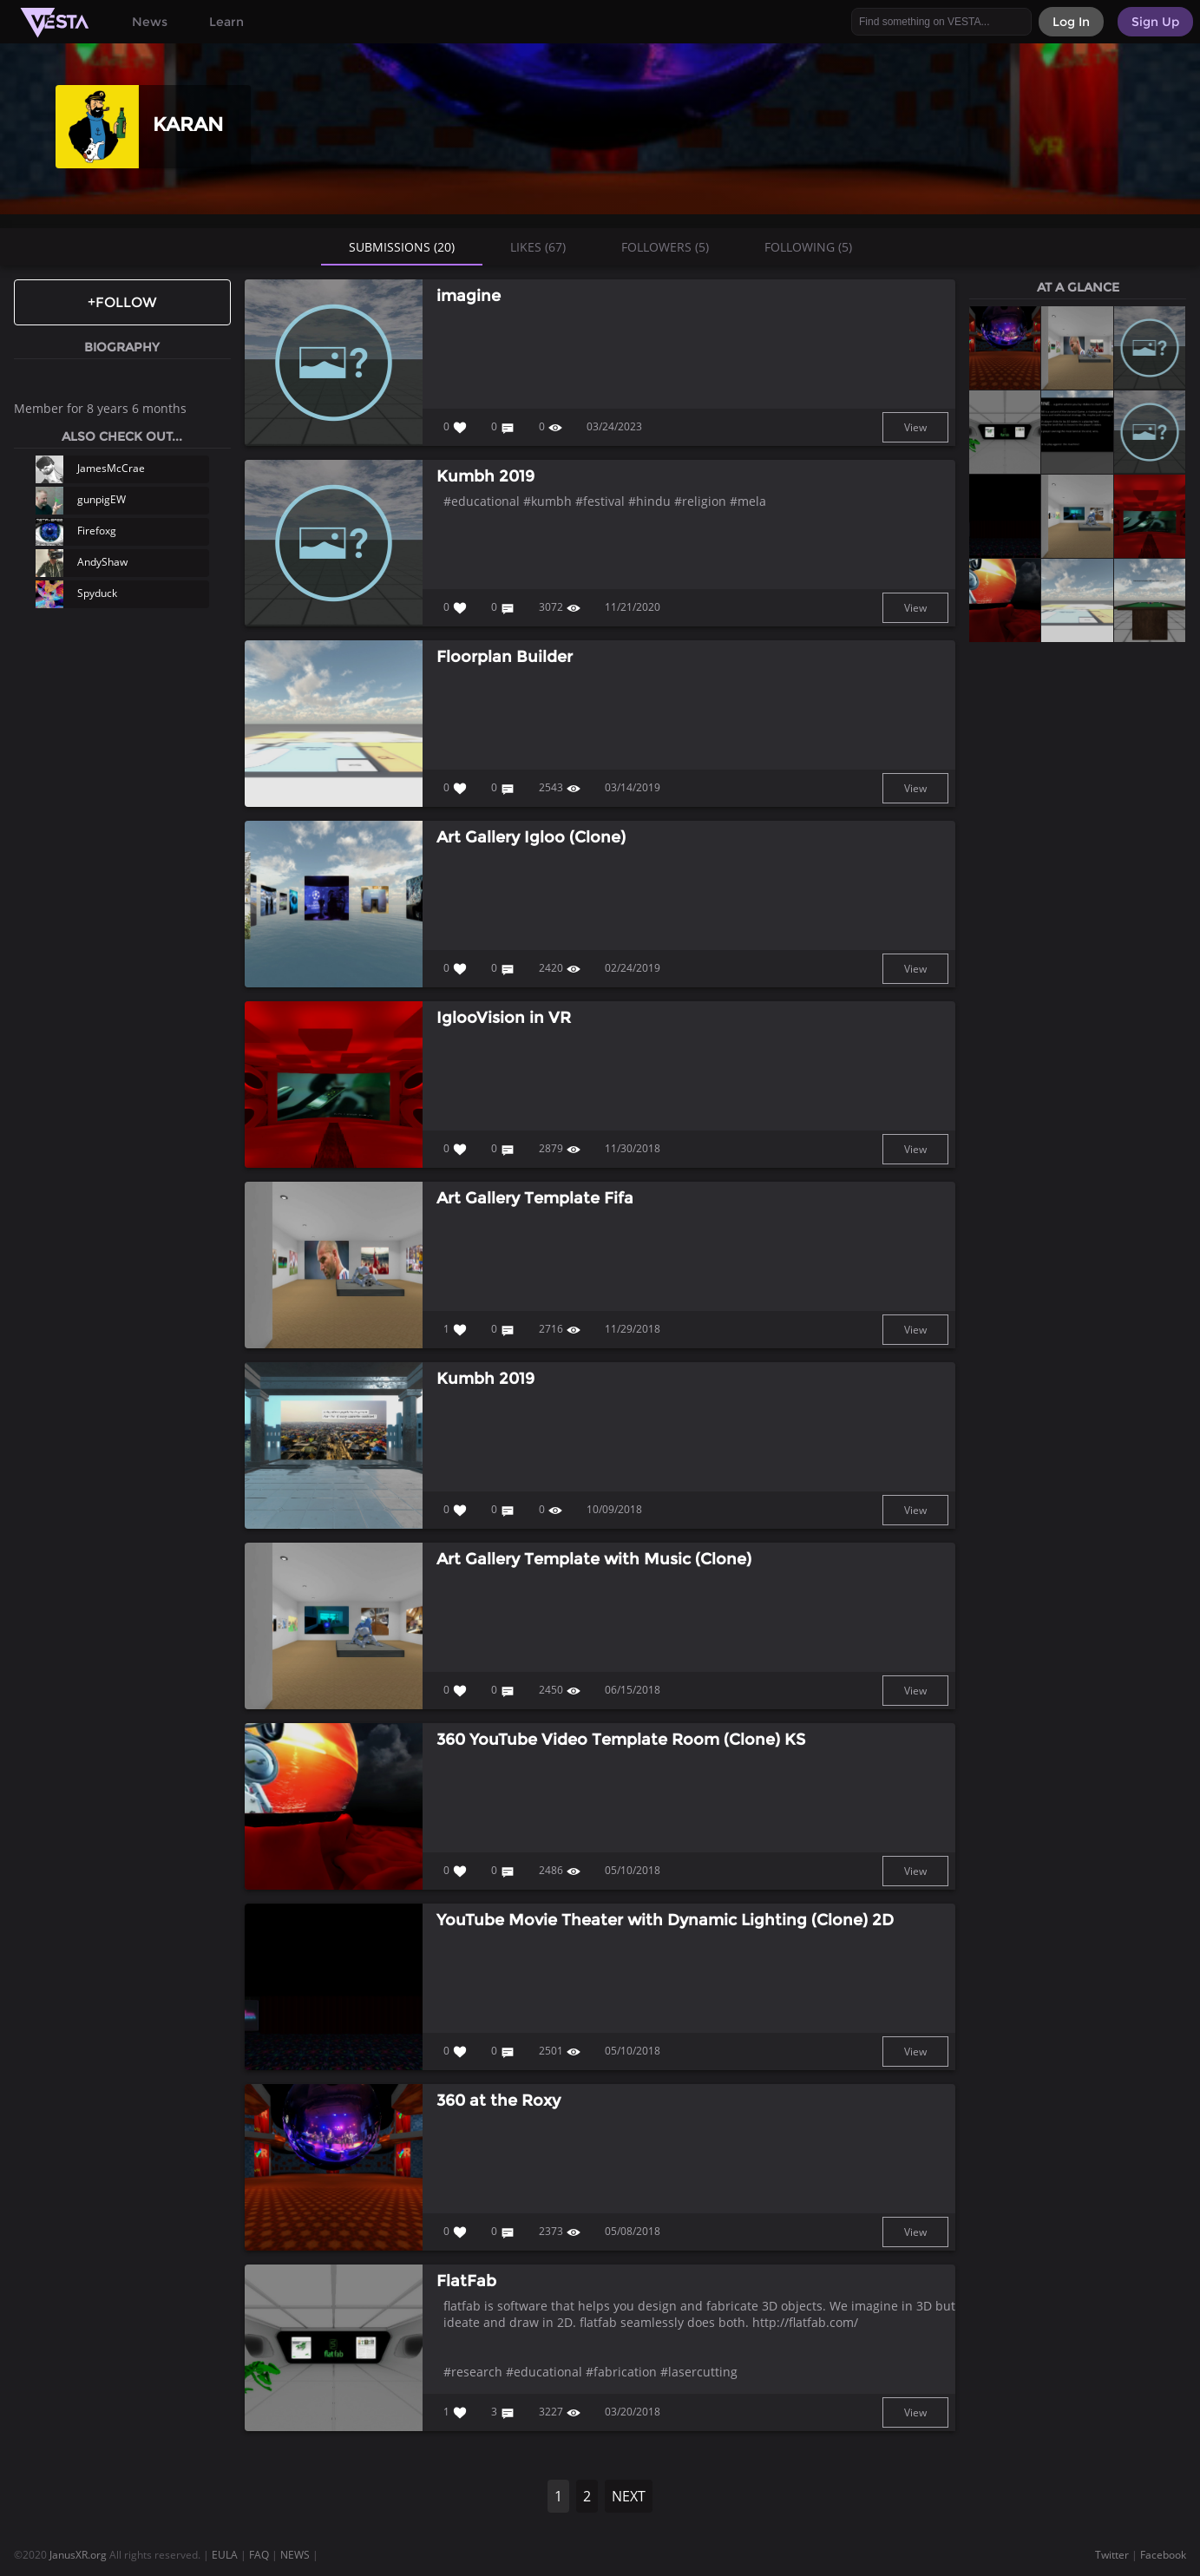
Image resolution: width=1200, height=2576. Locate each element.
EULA (225, 2554)
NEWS (295, 2554)
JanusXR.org (78, 2554)
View (915, 427)
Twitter (1112, 2554)
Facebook (1163, 2554)
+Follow (122, 302)
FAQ (259, 2554)
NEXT (629, 2496)
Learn (226, 21)
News (149, 21)
